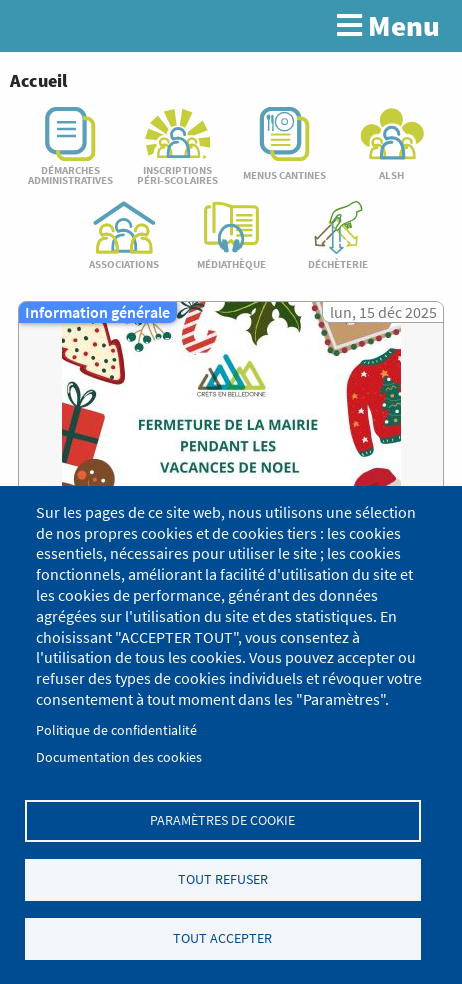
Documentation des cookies (119, 757)
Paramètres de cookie (222, 820)
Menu (388, 26)
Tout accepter (222, 938)
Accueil (38, 80)
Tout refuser (223, 879)
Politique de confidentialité (116, 730)
